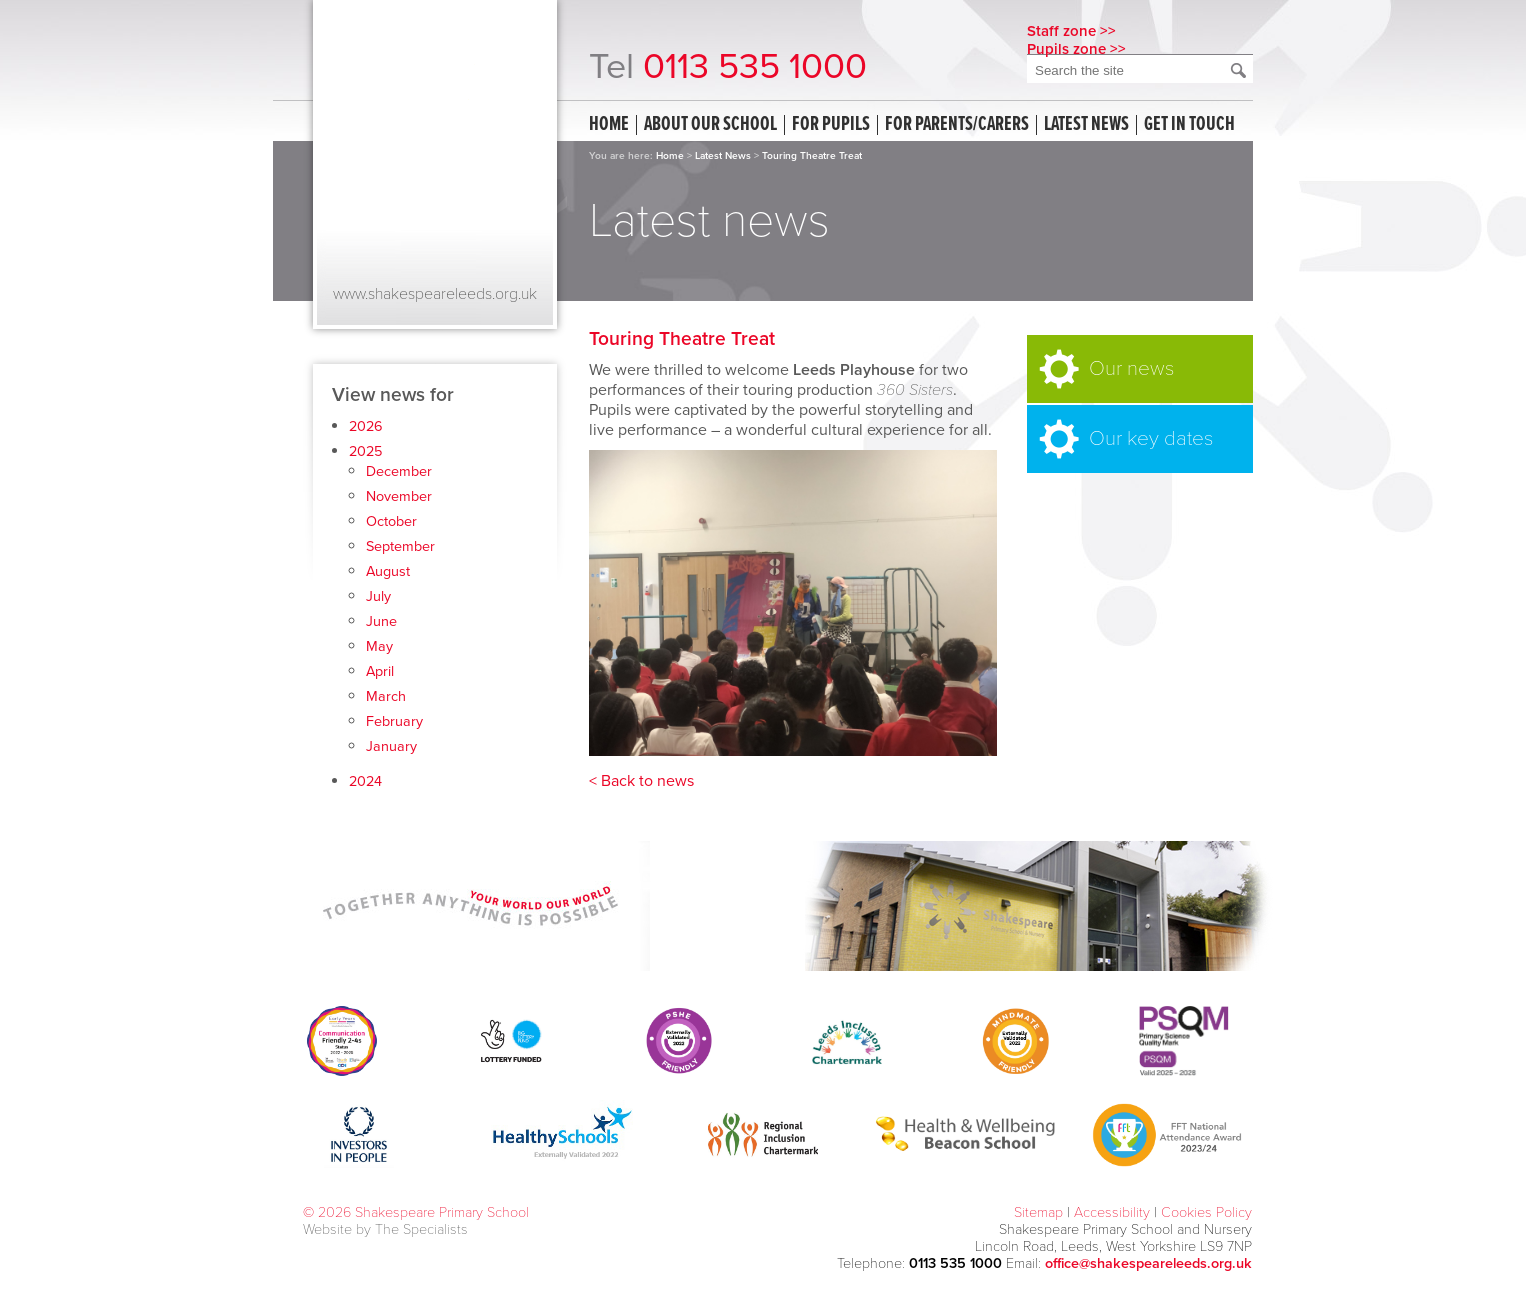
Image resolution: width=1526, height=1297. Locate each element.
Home (609, 125)
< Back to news (641, 781)
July (378, 596)
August (388, 571)
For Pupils (831, 125)
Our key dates (1151, 438)
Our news (1131, 368)
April (380, 671)
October (391, 521)
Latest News (723, 156)
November (399, 496)
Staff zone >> (1071, 31)
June (381, 621)
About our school (710, 125)
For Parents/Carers (957, 125)
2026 (366, 426)
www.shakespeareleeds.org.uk (435, 294)
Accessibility (1112, 1212)
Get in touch (1189, 125)
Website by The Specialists (385, 1229)
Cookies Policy (1206, 1212)
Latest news (1086, 125)
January (391, 746)
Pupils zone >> (1076, 49)
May (379, 646)
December (399, 471)
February (394, 721)
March (386, 696)
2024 (365, 781)
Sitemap (1038, 1212)
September (400, 546)
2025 (365, 451)
